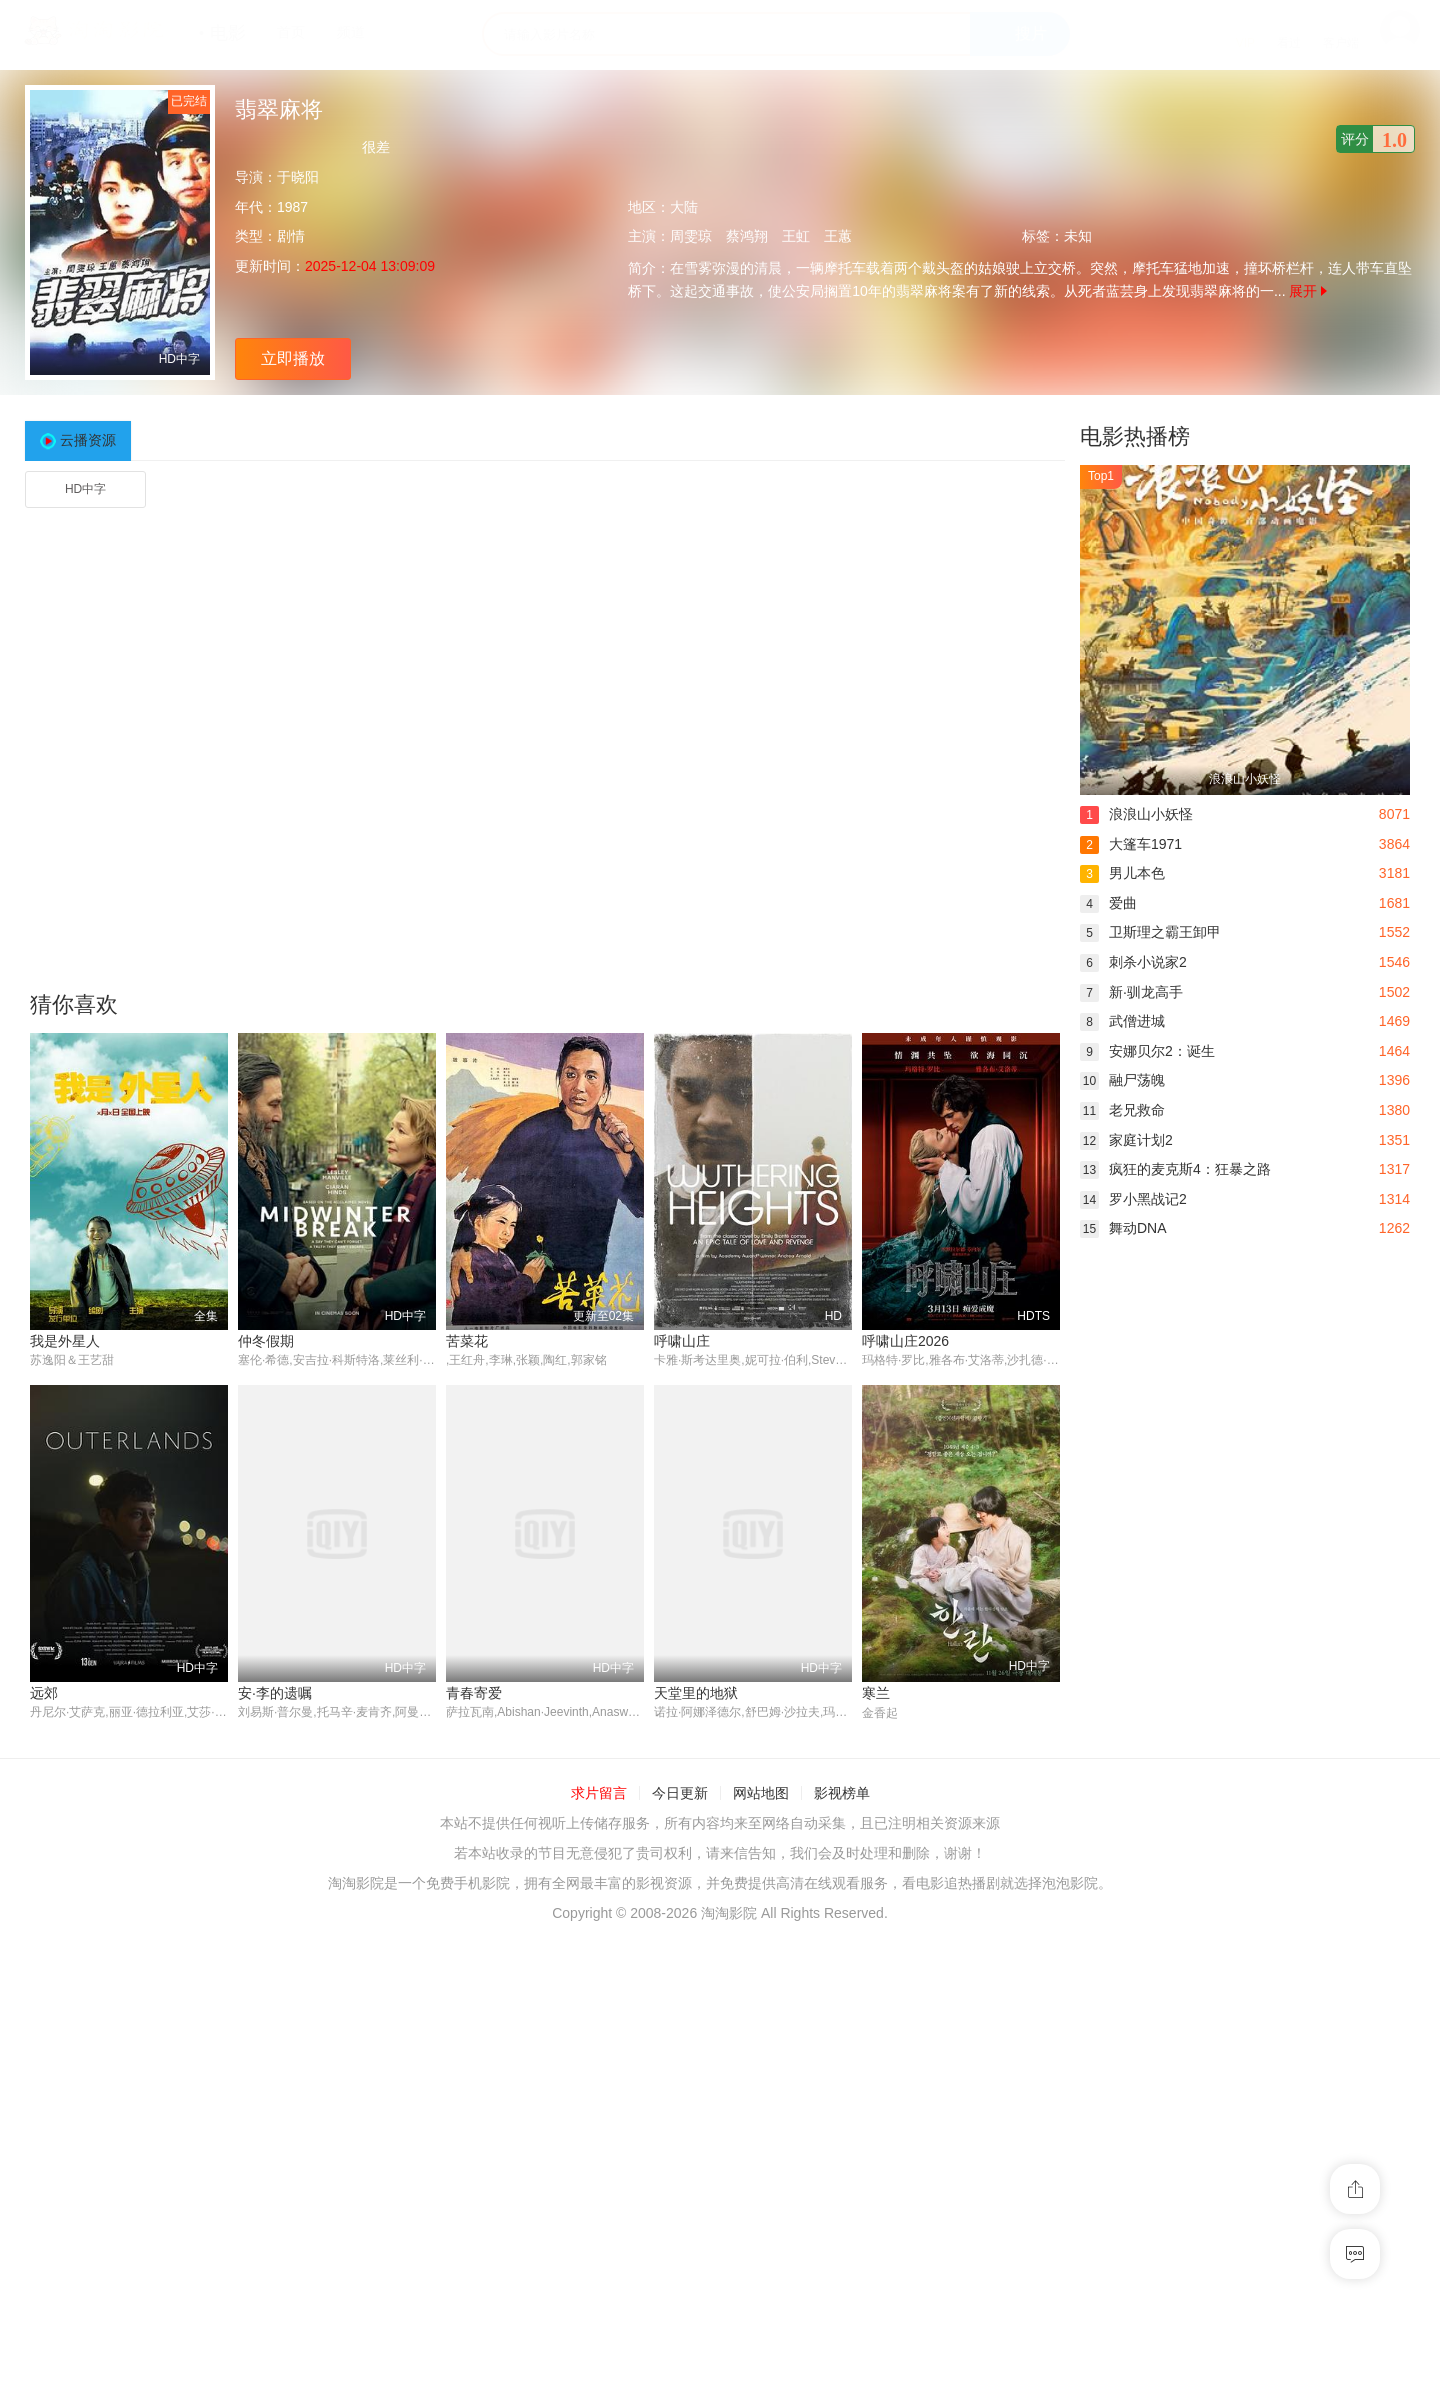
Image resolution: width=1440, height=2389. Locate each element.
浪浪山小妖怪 (1136, 814)
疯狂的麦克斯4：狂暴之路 (1175, 1169)
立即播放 (293, 358)
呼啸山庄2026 (905, 1341)
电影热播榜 (1135, 436)
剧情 (291, 236)
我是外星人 (65, 1341)
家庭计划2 (1126, 1140)
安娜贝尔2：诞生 (1147, 1051)
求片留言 (599, 1794)
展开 (1308, 291)
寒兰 (876, 1693)
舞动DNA (1123, 1228)
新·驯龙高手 (1131, 992)
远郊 (44, 1693)
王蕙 (838, 236)
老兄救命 (1122, 1110)
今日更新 (680, 1794)
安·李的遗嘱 (275, 1693)
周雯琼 (691, 236)
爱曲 (1108, 903)
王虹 (796, 236)
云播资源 (88, 440)
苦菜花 (467, 1341)
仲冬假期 (266, 1341)
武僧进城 (1122, 1021)
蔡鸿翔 (747, 236)
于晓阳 (298, 177)
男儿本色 (1122, 873)
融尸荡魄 (1122, 1080)
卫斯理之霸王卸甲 (1150, 932)
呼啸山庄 (682, 1341)
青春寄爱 (474, 1693)
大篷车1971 (1131, 844)
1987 (292, 207)
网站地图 (761, 1794)
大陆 (684, 207)
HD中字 (85, 489)
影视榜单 (842, 1794)
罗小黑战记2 (1133, 1199)
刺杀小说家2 (1133, 962)
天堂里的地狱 (696, 1693)
